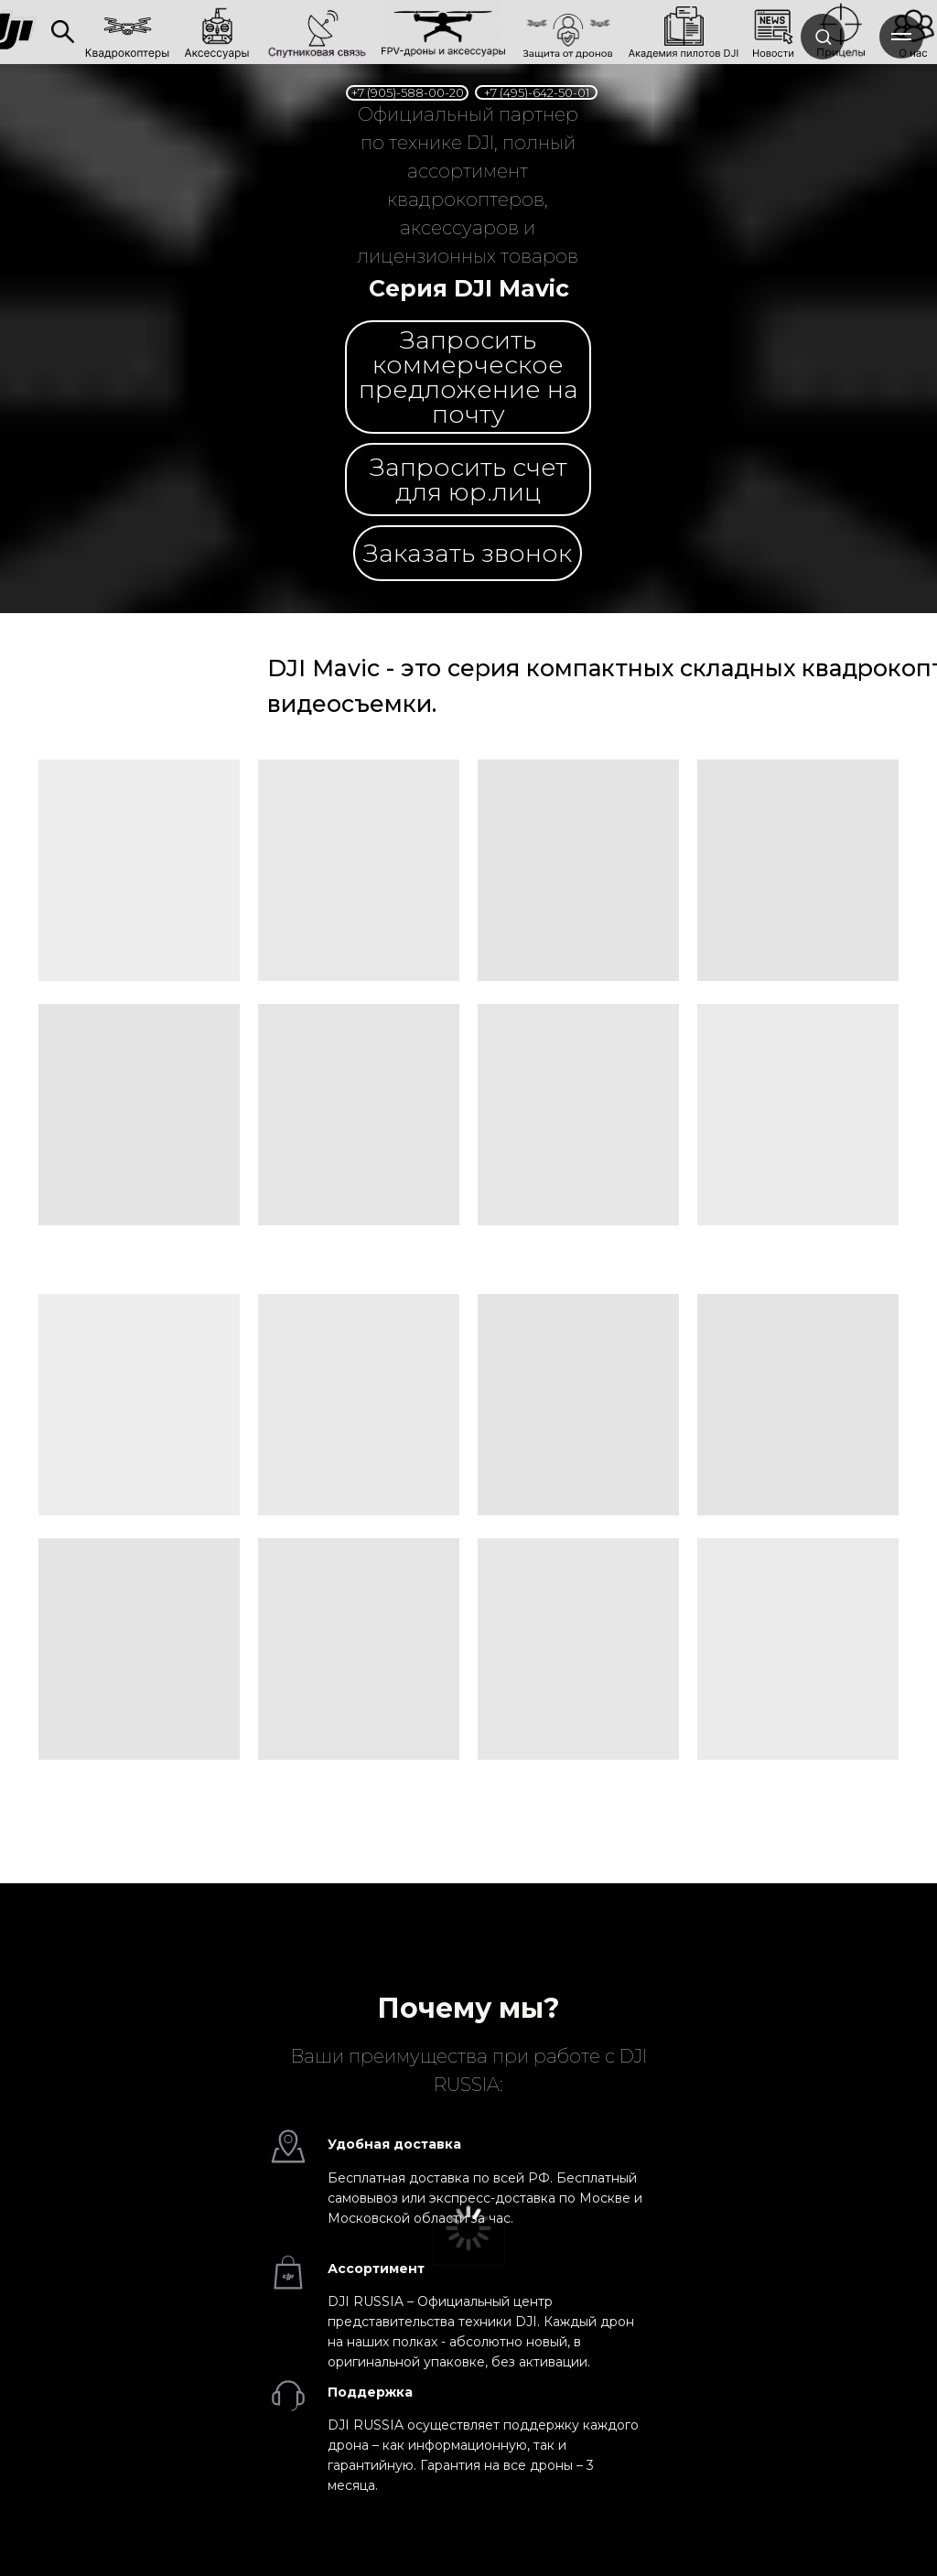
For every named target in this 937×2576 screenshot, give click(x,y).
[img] (62, 31)
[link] (317, 30)
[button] (467, 553)
